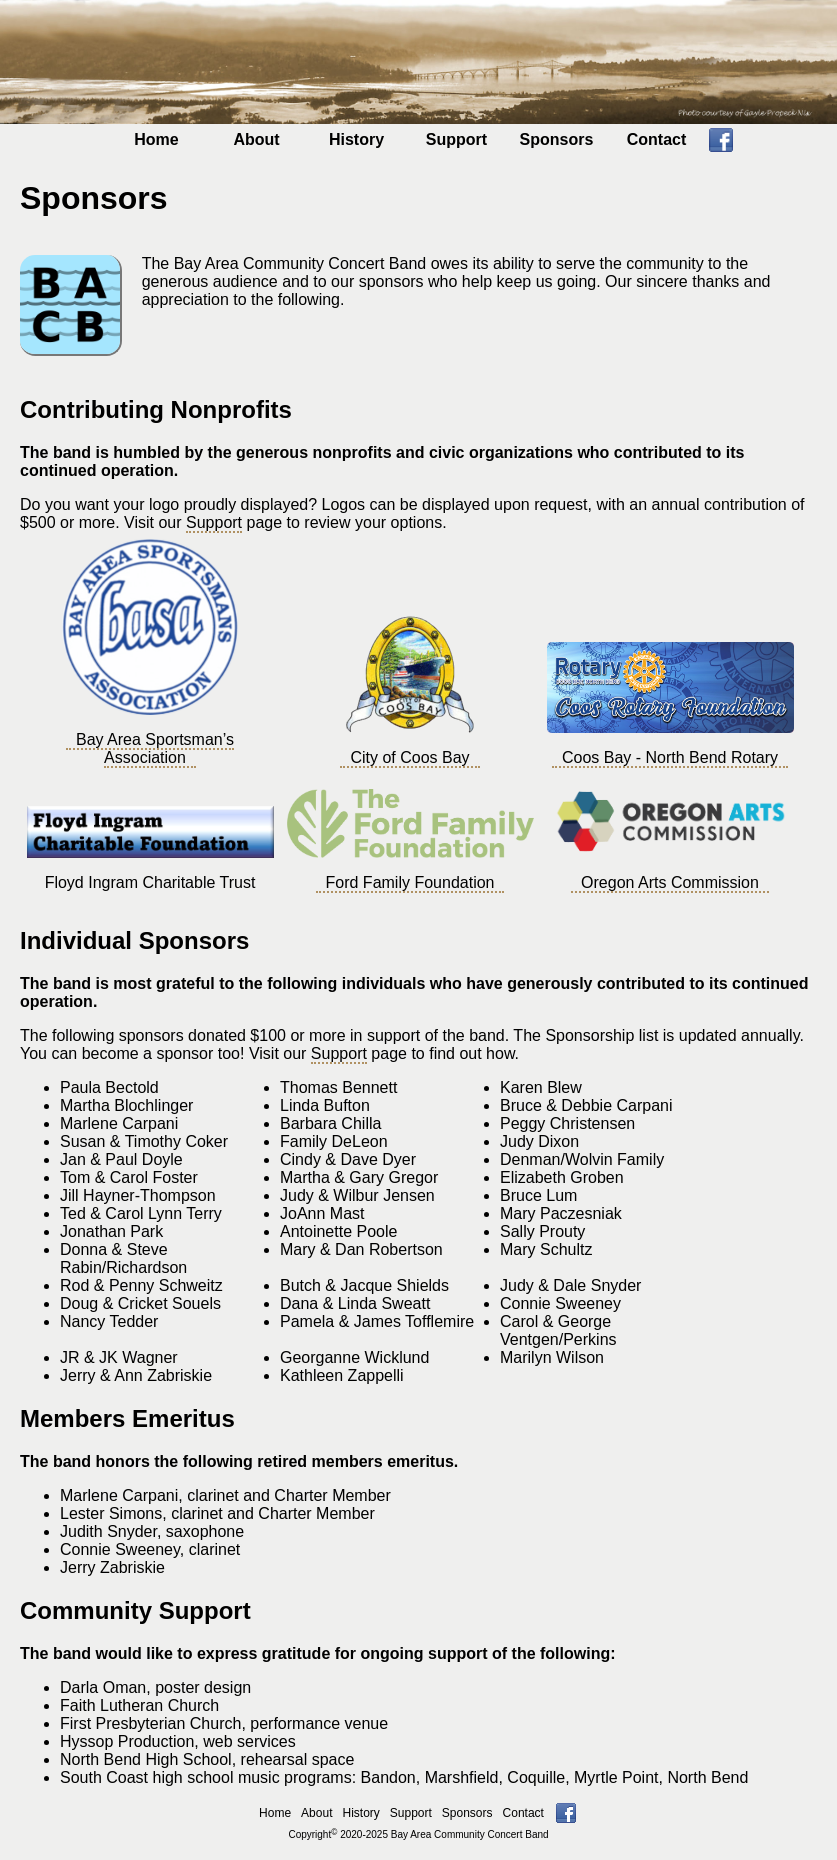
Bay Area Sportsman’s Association (155, 748)
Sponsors (557, 139)
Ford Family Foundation (410, 882)
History (356, 139)
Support (456, 139)
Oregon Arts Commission (670, 882)
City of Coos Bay (409, 757)
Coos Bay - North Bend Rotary (670, 757)
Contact (657, 139)
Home (156, 139)
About (256, 139)
